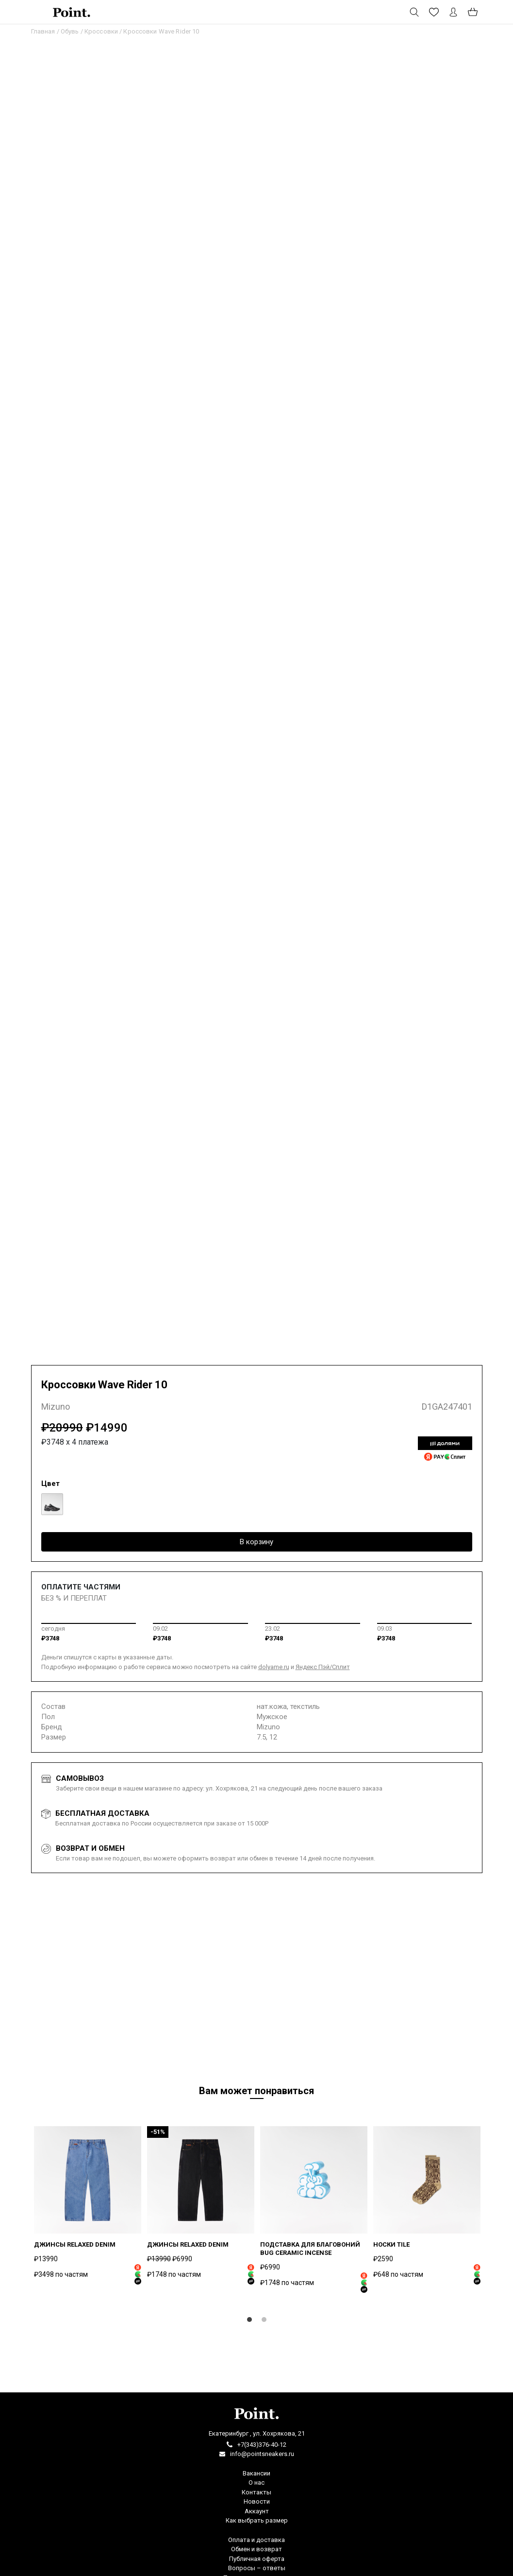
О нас (256, 2482)
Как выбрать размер (257, 2520)
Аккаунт (257, 2511)
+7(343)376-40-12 (261, 2444)
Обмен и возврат (256, 2549)
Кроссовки (101, 31)
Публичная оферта (256, 2558)
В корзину (256, 1541)
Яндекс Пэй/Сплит (323, 1667)
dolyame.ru (273, 1667)
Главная (43, 31)
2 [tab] (264, 2322)
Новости (257, 2501)
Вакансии (256, 2473)
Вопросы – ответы (256, 2568)
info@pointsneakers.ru (262, 2453)
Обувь (70, 31)
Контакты (256, 2492)
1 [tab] (249, 2322)
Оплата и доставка (256, 2539)
